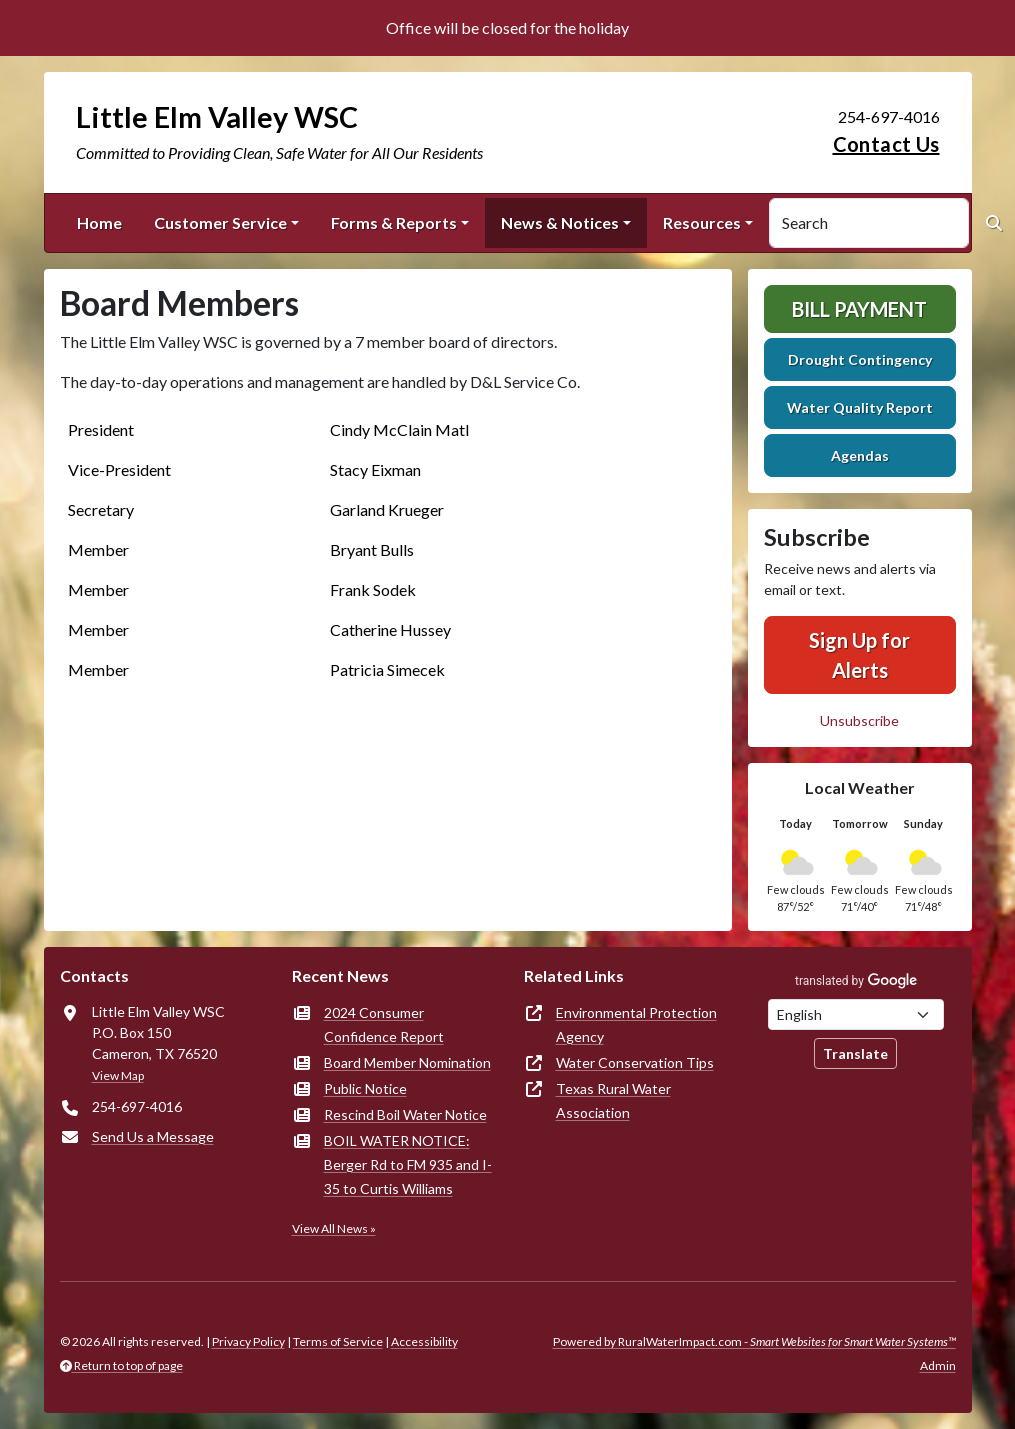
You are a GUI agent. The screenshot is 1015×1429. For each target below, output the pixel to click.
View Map (118, 1075)
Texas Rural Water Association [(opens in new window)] (613, 1100)
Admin (938, 1365)
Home (99, 222)
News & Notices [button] (560, 222)
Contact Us (886, 144)
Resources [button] (702, 222)
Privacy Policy (248, 1341)
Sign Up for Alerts (859, 655)
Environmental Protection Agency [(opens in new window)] (636, 1024)
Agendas (860, 455)
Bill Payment (859, 309)
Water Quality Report (860, 407)
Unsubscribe (859, 720)
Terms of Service (338, 1341)
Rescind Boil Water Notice (405, 1114)
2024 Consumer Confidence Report (384, 1024)
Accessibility (424, 1341)
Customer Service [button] (220, 222)
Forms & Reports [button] (394, 222)
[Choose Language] (856, 1014)
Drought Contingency (860, 359)
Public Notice (365, 1088)
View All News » (334, 1228)
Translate (855, 1053)
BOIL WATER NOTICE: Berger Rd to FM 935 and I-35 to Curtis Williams (408, 1164)
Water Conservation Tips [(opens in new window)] (635, 1062)
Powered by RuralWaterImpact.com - (754, 1341)
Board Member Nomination (407, 1062)
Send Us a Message (153, 1136)
